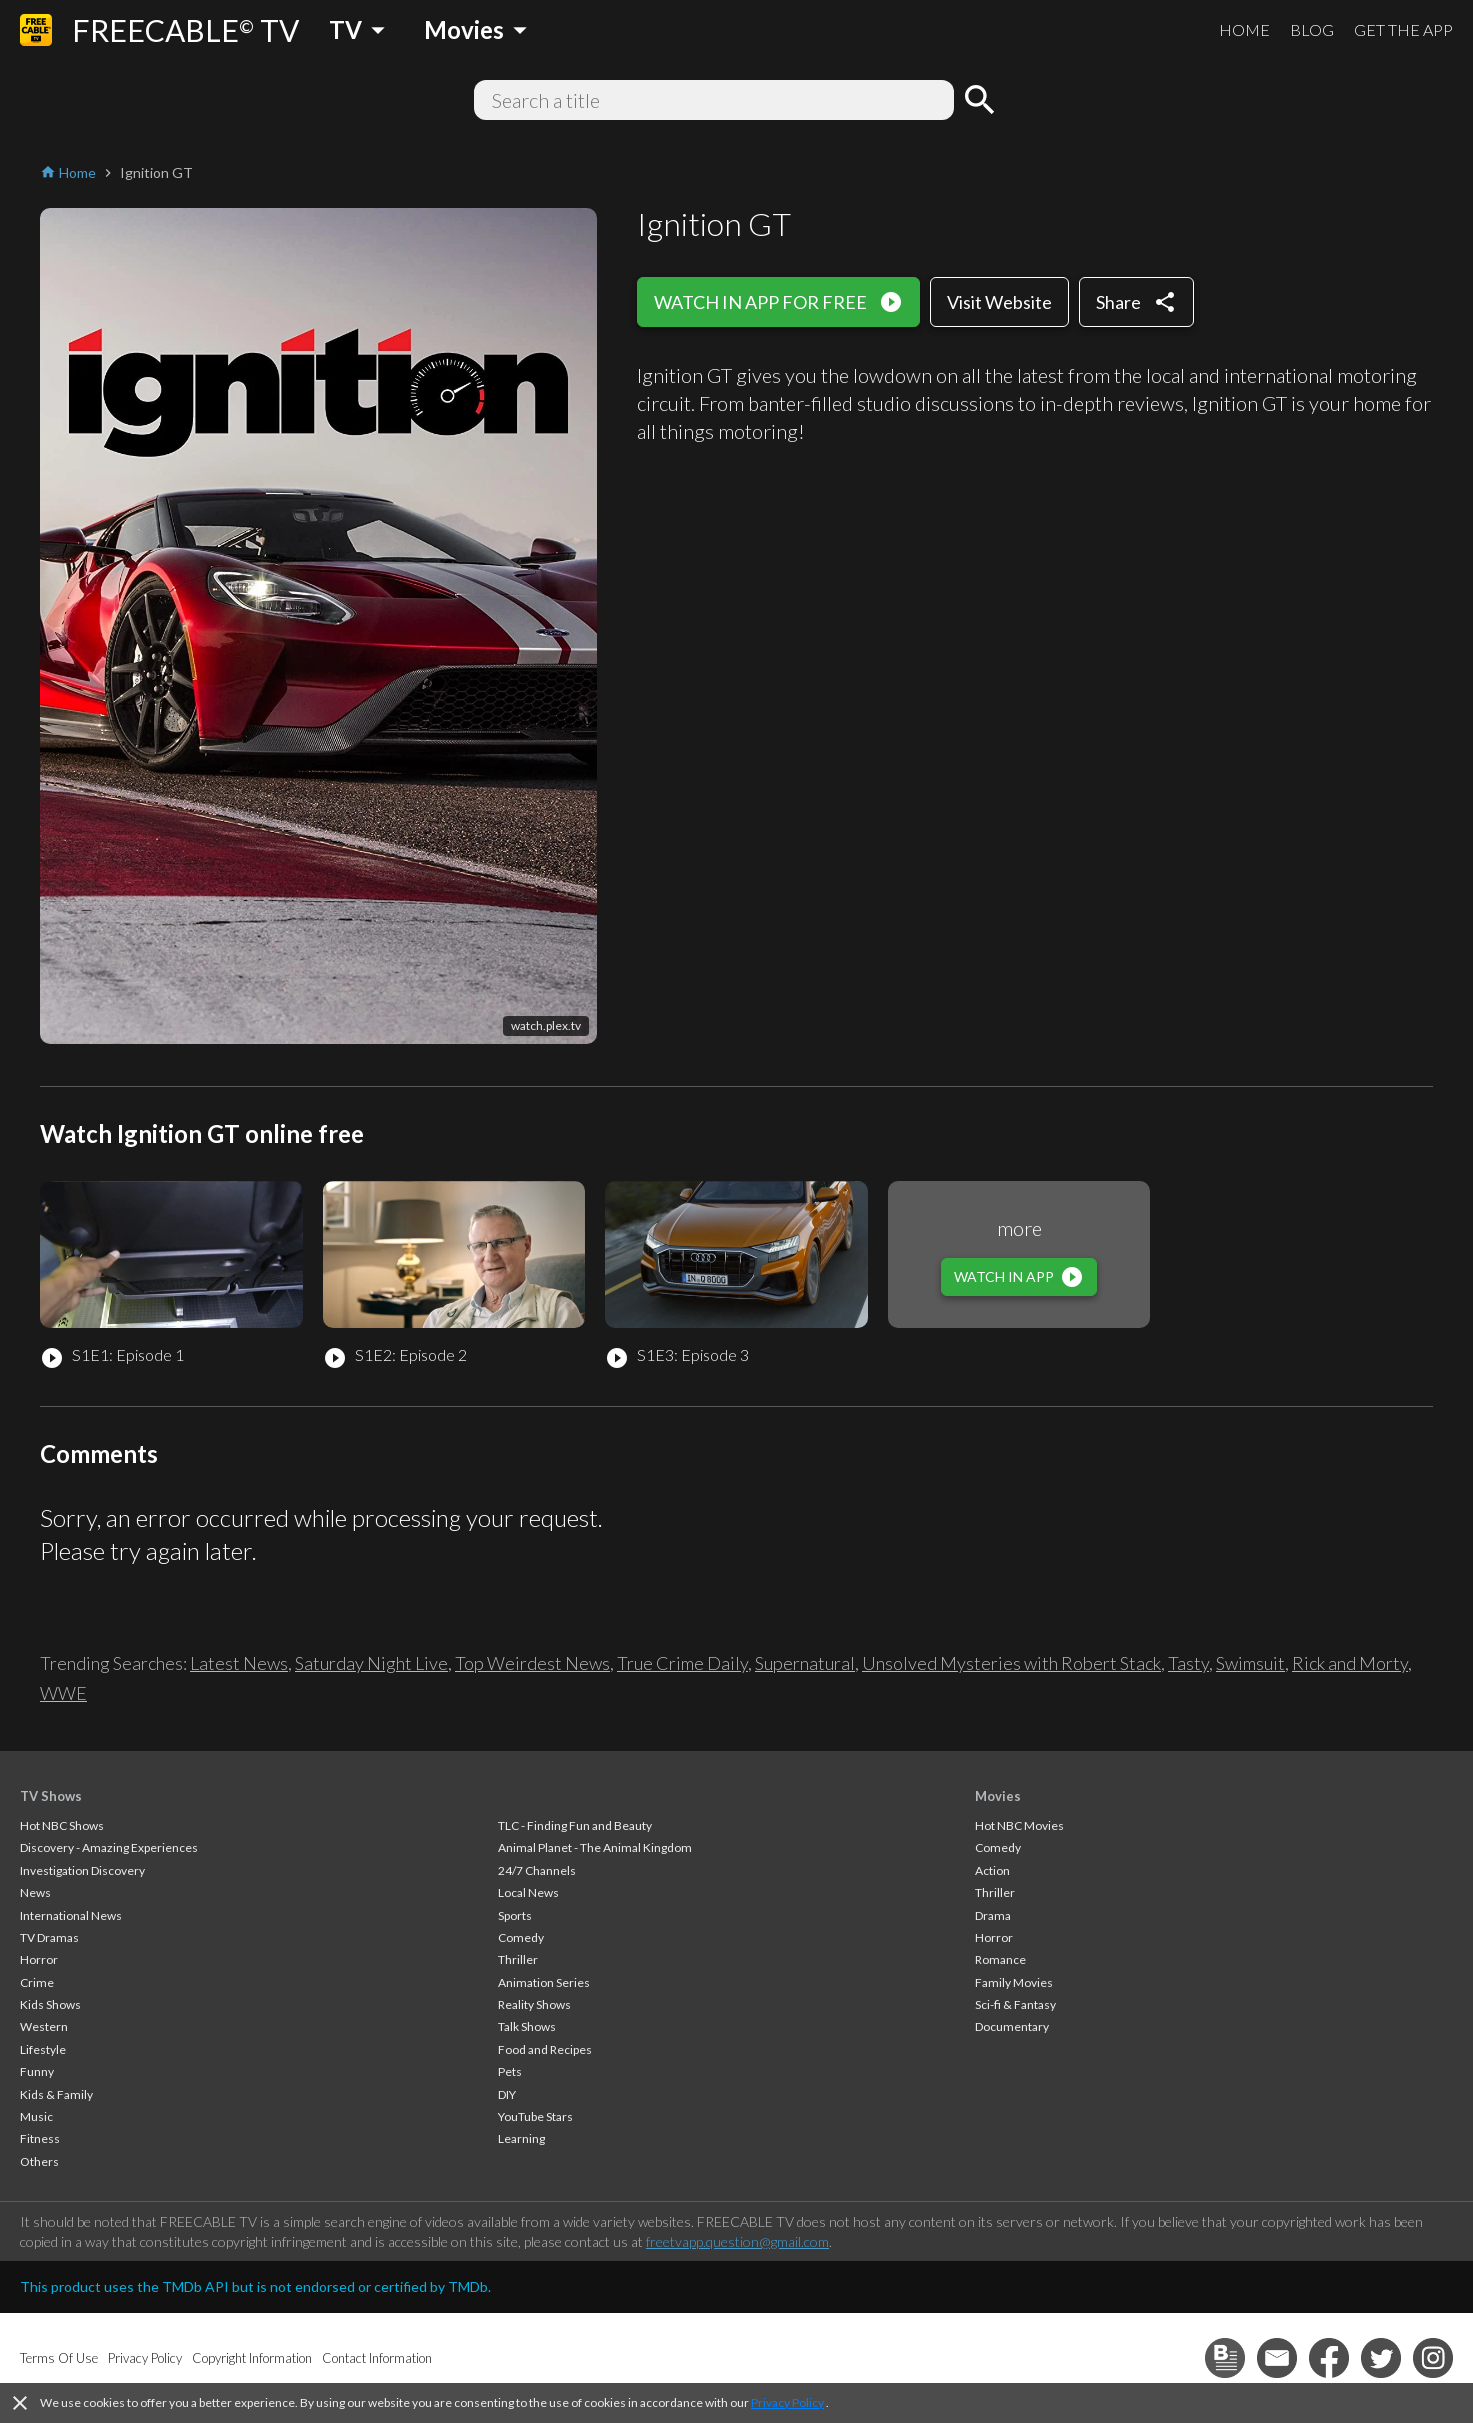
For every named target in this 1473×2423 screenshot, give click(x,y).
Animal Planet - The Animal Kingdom (595, 1847)
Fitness (40, 2138)
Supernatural (805, 1663)
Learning (521, 2138)
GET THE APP (1403, 29)
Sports (515, 1915)
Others (39, 2161)
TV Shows (51, 1796)
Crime (37, 1982)
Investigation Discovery (82, 1870)
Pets (510, 2071)
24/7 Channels (537, 1870)
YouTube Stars (535, 2116)
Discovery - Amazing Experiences (109, 1847)
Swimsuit (1250, 1663)
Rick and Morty (1350, 1663)
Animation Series (544, 1982)
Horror (39, 1959)
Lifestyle (43, 2049)
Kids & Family (56, 2094)
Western (44, 2026)
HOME (1244, 29)
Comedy (521, 1937)
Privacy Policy (787, 2402)
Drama (993, 1915)
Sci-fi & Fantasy (1015, 2004)
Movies (998, 1796)
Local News (528, 1892)
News (35, 1892)
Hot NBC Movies (1019, 1825)
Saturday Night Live (371, 1663)
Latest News (239, 1663)
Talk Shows (527, 2026)
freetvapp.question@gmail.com (737, 2241)
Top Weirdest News (532, 1663)
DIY (507, 2094)
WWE (63, 1693)
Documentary (1012, 2026)
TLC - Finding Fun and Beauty (575, 1825)
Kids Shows (50, 2004)
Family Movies (1014, 1982)
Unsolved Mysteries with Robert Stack (1011, 1663)
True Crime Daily (682, 1663)
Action (992, 1870)
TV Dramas (49, 1937)
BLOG (1312, 29)
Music (36, 2116)
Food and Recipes (545, 2049)
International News (71, 1915)
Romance (1000, 1959)
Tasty (1188, 1663)
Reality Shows (534, 2004)
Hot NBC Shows (62, 1825)
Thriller (518, 1959)
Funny (37, 2071)
